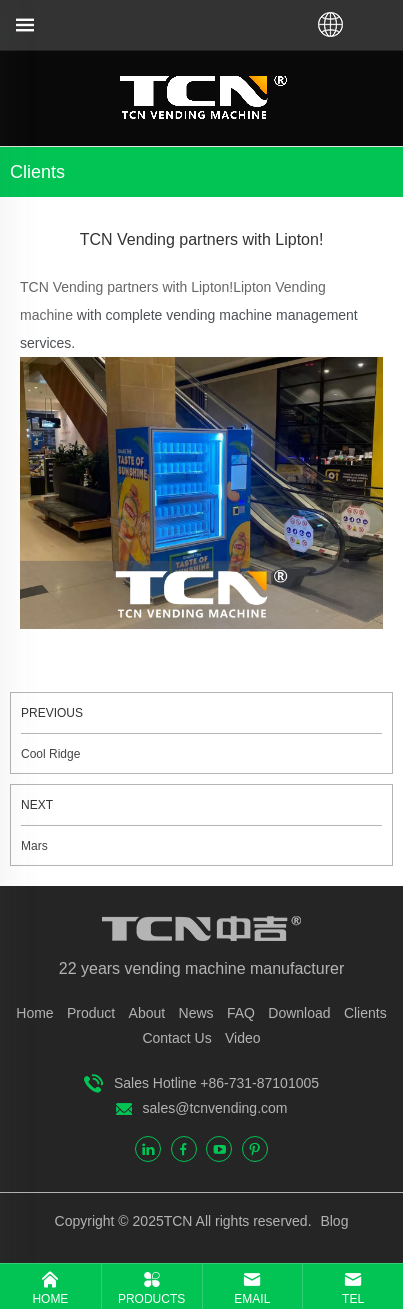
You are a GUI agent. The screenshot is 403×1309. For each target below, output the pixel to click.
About (147, 1013)
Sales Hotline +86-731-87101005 (216, 1083)
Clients (365, 1013)
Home (34, 1013)
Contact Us (176, 1038)
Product (91, 1013)
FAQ (241, 1013)
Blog (333, 1221)
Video (243, 1038)
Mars (34, 846)
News (196, 1013)
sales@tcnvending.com (215, 1108)
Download (299, 1013)
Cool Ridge (50, 754)
